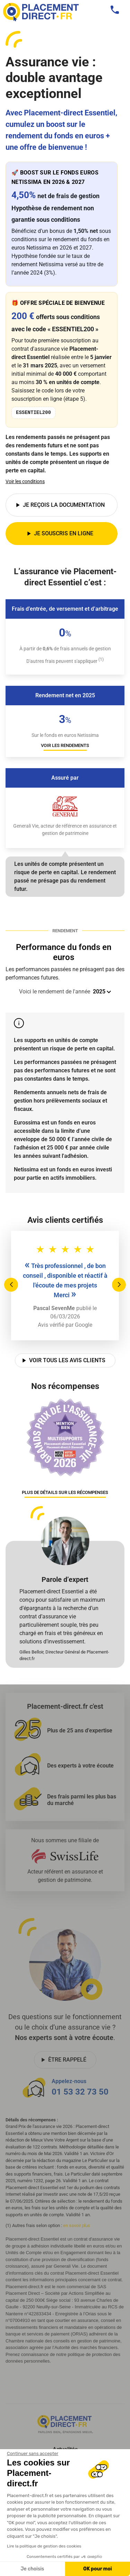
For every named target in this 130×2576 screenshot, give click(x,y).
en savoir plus (76, 2225)
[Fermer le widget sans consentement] (32, 2453)
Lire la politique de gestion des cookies (44, 2546)
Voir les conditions (25, 481)
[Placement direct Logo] (65, 2424)
